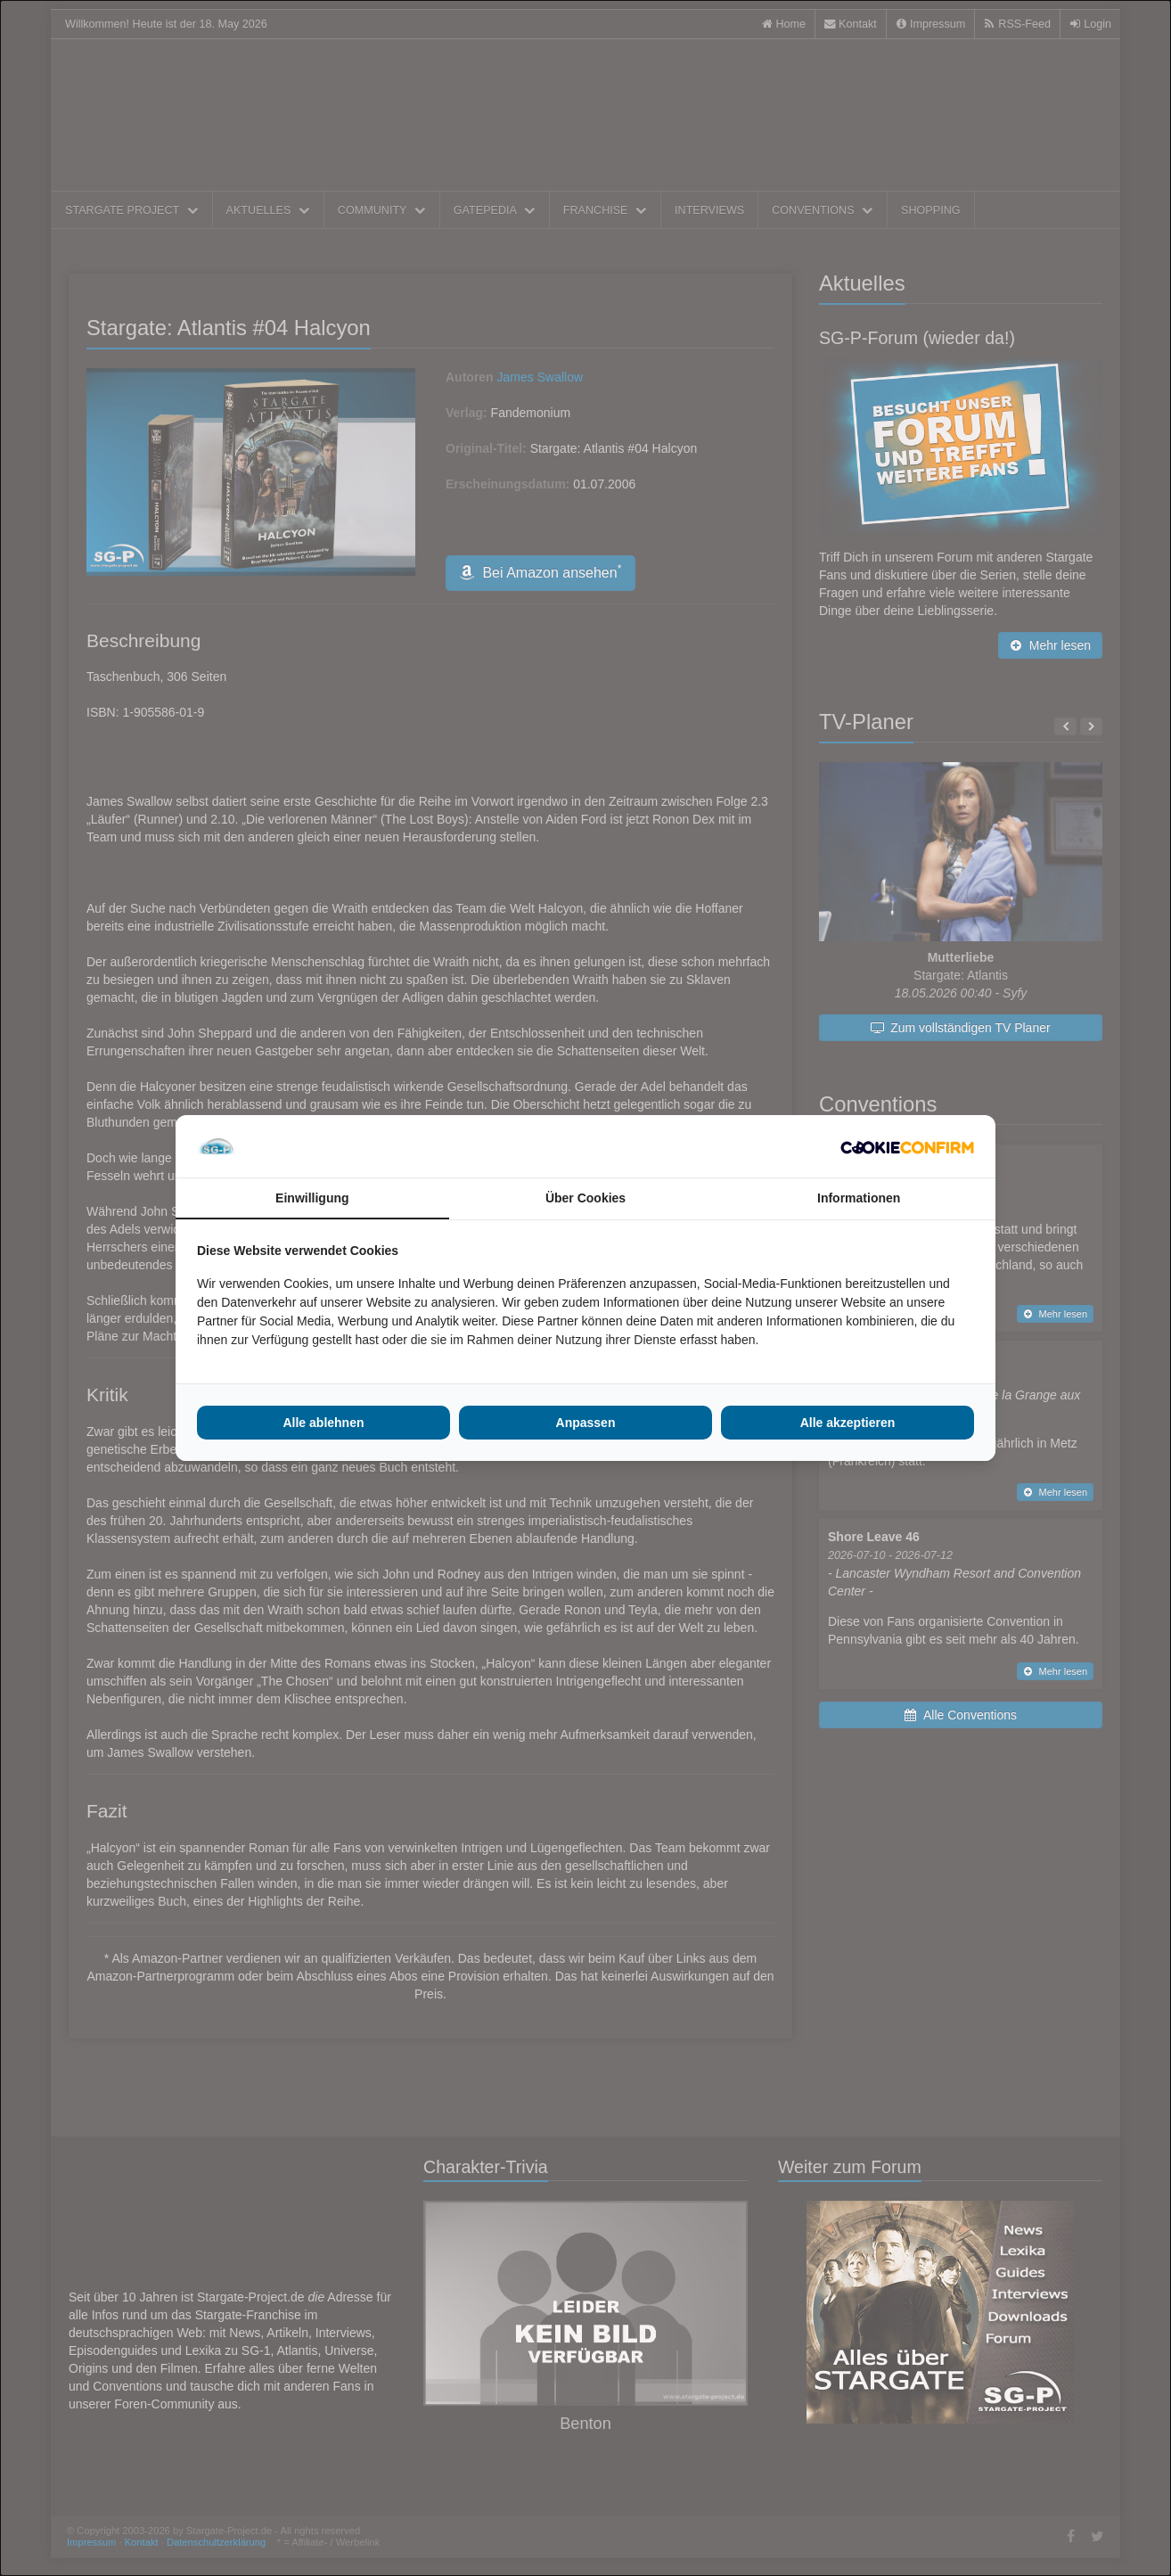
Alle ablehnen (323, 1422)
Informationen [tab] (858, 1198)
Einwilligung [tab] (311, 1198)
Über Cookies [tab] (585, 1198)
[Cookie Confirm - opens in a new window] (907, 1146)
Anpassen (586, 1422)
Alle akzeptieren (848, 1422)
